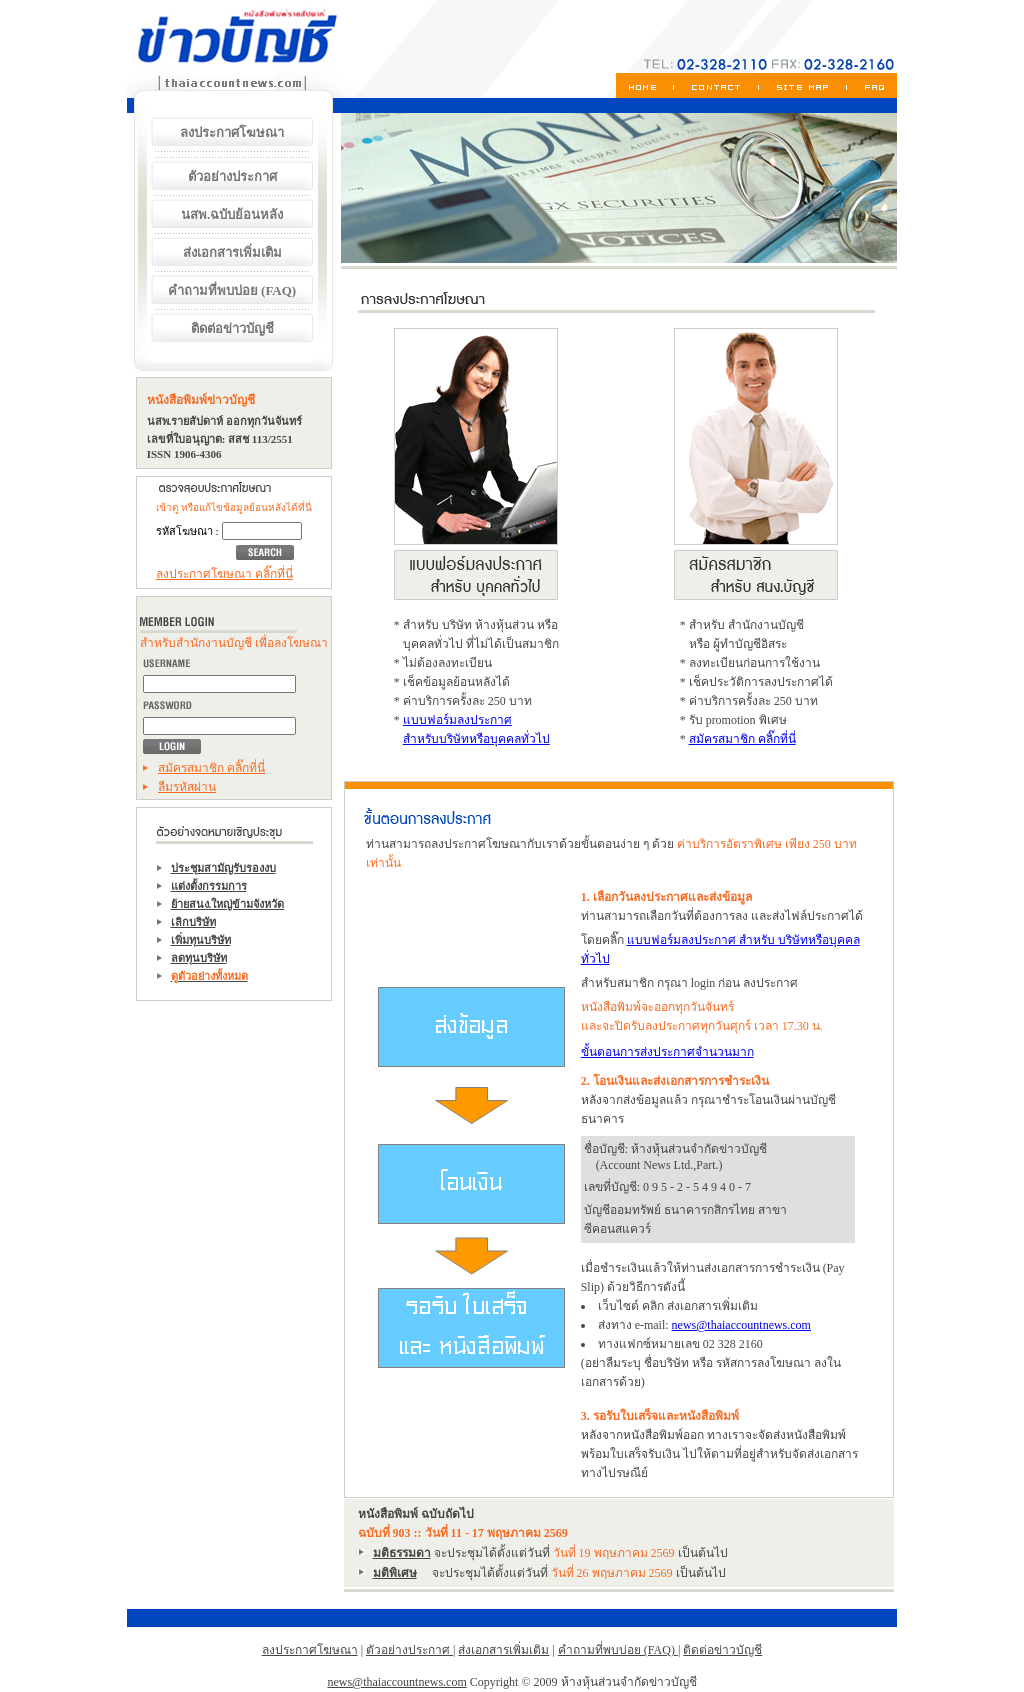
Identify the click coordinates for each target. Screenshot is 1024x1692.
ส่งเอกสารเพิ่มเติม (232, 252)
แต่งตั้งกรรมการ (209, 886)
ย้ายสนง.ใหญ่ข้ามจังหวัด (228, 904)
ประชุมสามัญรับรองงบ (223, 868)
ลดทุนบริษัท (199, 958)
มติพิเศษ (395, 1573)
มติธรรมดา (402, 1553)
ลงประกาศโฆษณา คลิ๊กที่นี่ (224, 574)
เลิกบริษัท (193, 922)
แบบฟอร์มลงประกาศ (457, 720)
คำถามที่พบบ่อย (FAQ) (232, 290)
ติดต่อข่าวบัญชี (232, 328)
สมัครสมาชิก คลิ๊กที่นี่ (211, 768)
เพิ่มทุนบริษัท (201, 940)
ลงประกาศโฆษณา (232, 132)
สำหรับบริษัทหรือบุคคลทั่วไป (476, 739)
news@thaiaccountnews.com (741, 1325)
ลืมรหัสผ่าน (187, 787)
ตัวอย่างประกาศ (232, 176)
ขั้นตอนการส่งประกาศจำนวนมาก (667, 1052)
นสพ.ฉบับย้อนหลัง (232, 214)
